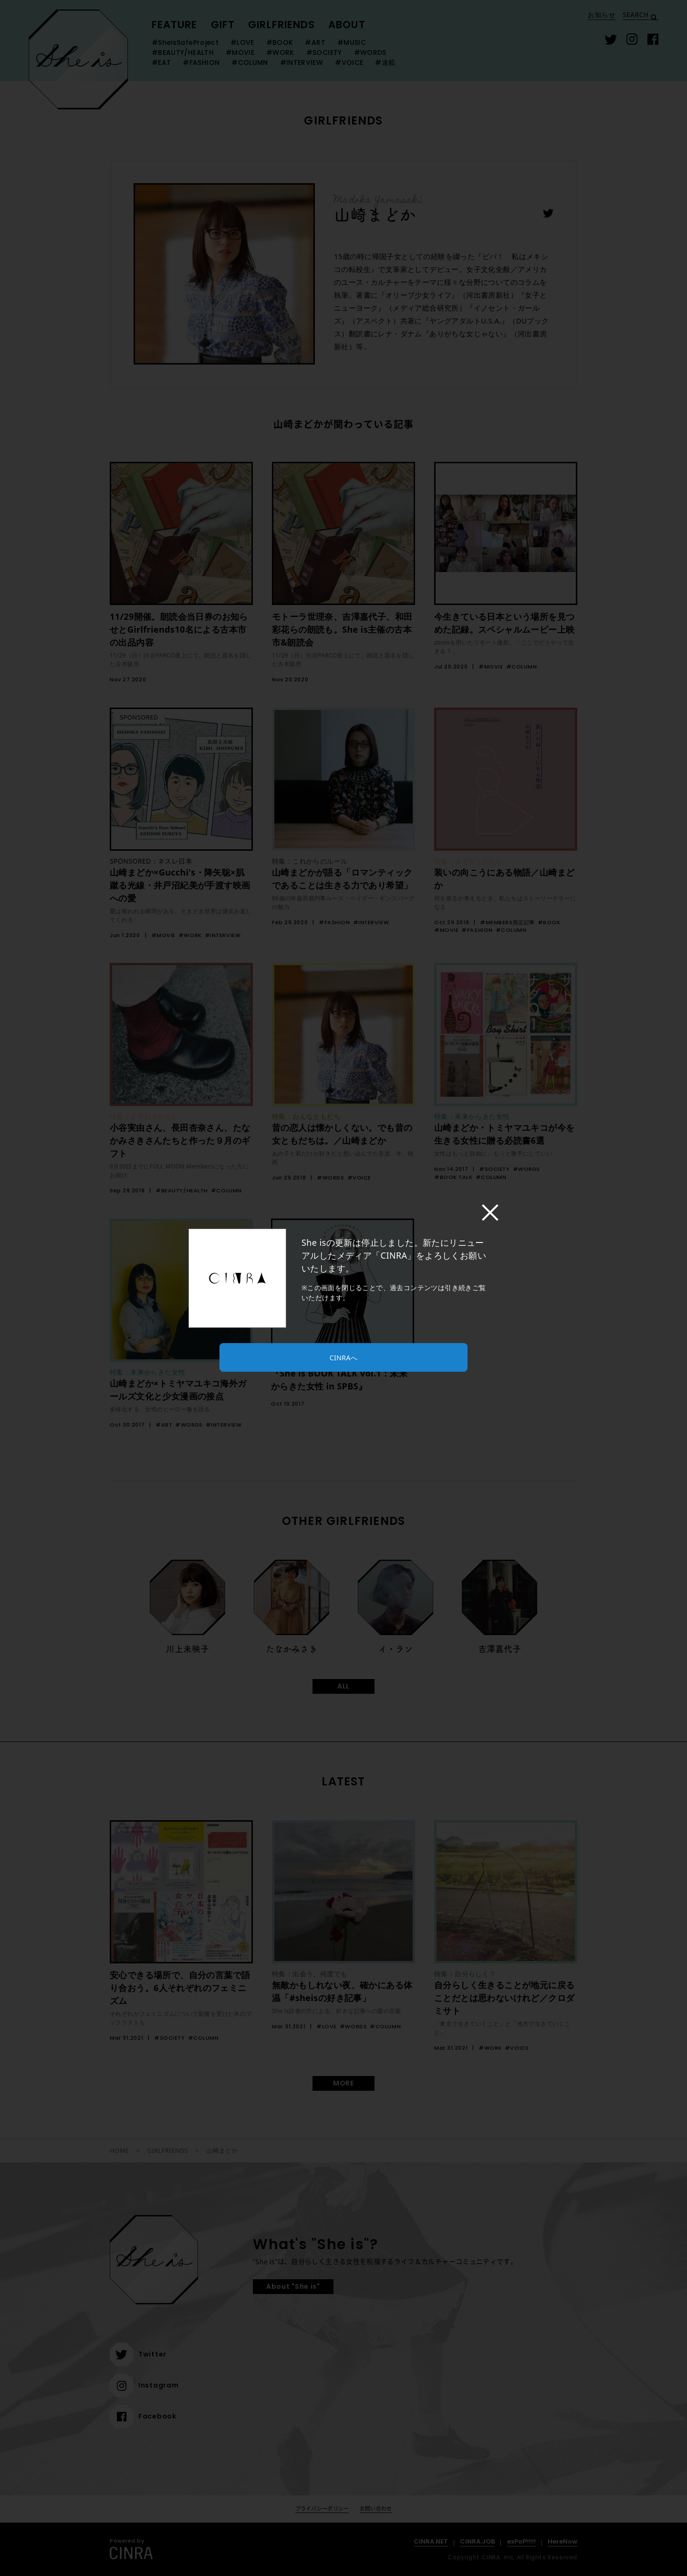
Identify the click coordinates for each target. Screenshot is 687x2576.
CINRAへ (343, 1357)
